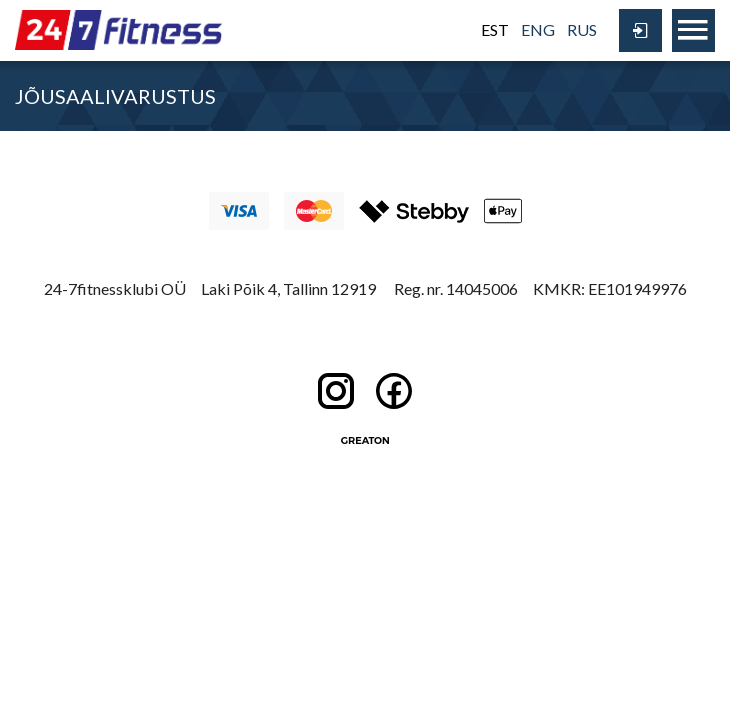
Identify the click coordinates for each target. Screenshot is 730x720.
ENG (538, 29)
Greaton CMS (365, 440)
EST (495, 29)
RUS (582, 29)
